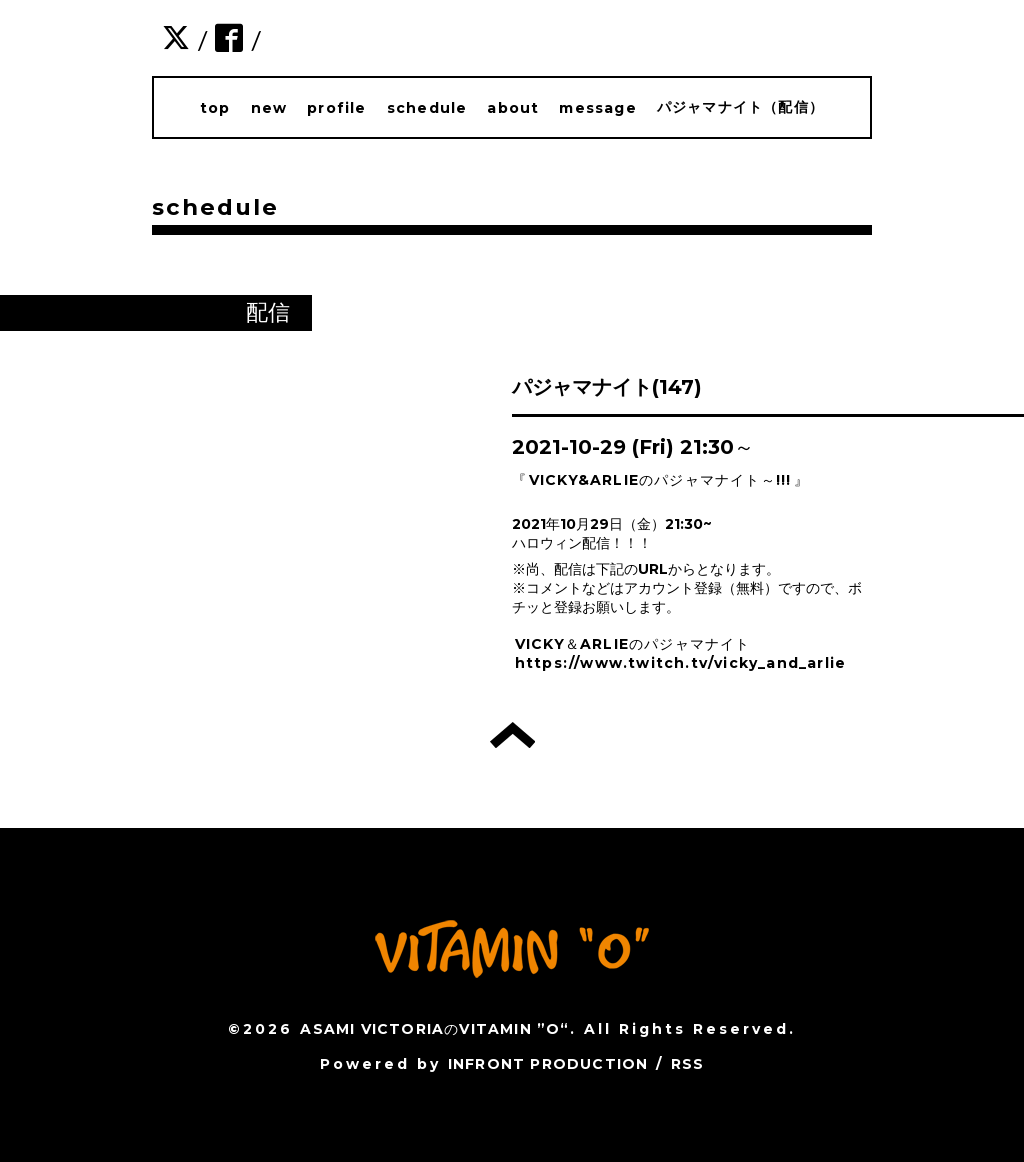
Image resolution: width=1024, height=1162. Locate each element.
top (215, 108)
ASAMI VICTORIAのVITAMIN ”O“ (434, 1029)
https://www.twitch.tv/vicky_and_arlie (680, 663)
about (513, 108)
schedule (427, 108)
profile (336, 108)
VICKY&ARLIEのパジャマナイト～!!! (660, 480)
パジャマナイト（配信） (740, 107)
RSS (688, 1064)
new (269, 108)
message (597, 108)
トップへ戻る (512, 735)
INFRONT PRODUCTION (548, 1064)
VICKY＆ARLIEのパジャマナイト (633, 644)
